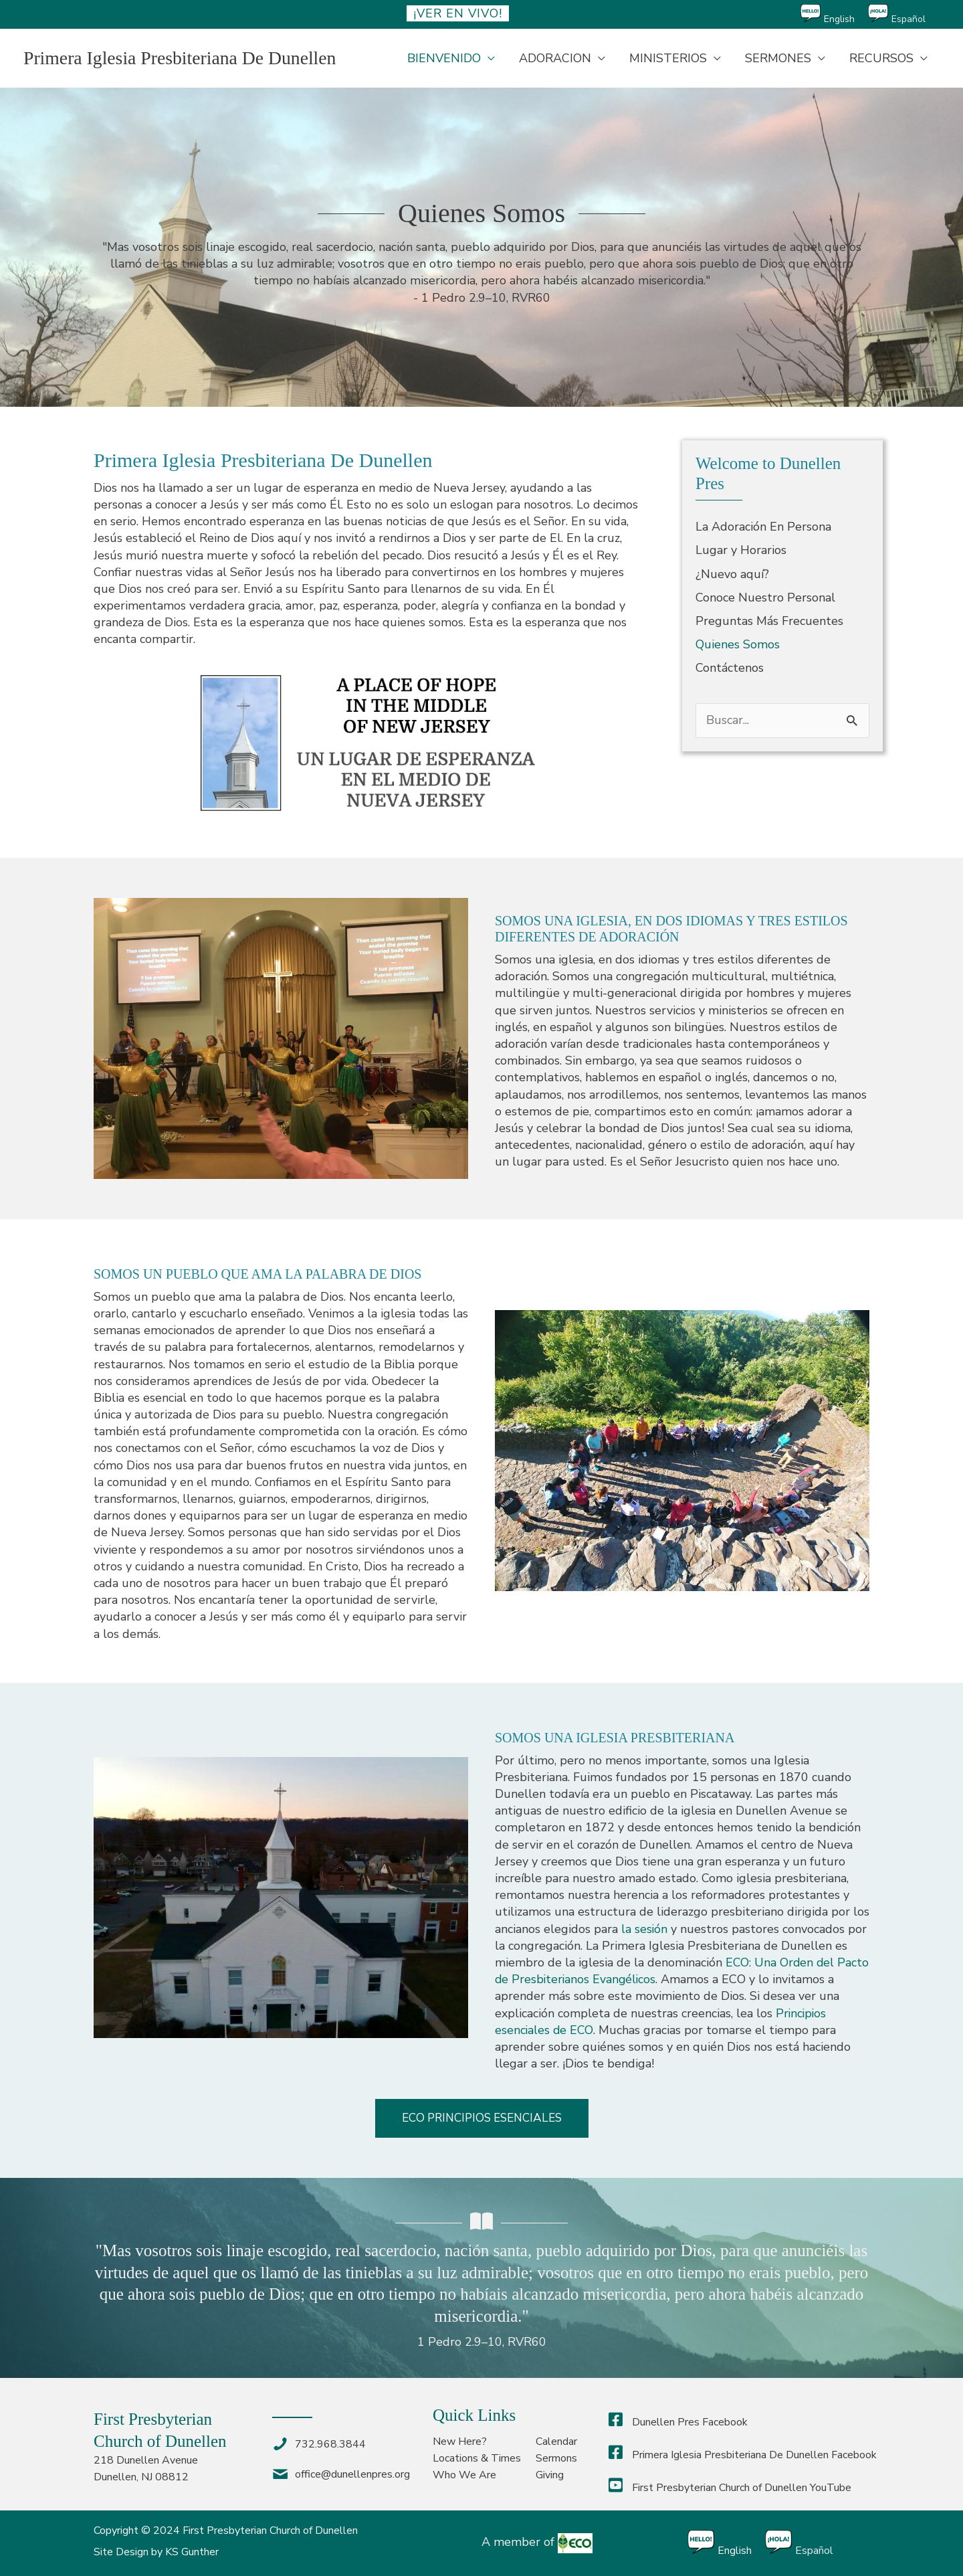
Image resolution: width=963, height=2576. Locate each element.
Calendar (556, 2441)
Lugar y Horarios (741, 550)
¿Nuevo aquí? (732, 574)
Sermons (556, 2458)
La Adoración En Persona (763, 527)
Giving (550, 2475)
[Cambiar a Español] (903, 14)
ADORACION (555, 58)
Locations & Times (477, 2458)
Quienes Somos (738, 644)
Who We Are (464, 2475)
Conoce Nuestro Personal (765, 597)
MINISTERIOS (668, 58)
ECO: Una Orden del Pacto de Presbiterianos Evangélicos (665, 1970)
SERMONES (778, 58)
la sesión (644, 1929)
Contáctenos (730, 668)
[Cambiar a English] (834, 14)
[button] (481, 2118)
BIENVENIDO (444, 58)
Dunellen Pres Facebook (678, 2422)
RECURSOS (881, 58)
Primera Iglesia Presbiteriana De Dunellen (181, 58)
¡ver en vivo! (457, 13)
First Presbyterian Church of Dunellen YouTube (730, 2488)
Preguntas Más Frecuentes (769, 621)
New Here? (460, 2441)
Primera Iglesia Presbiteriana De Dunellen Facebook (743, 2455)
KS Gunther (192, 2552)
